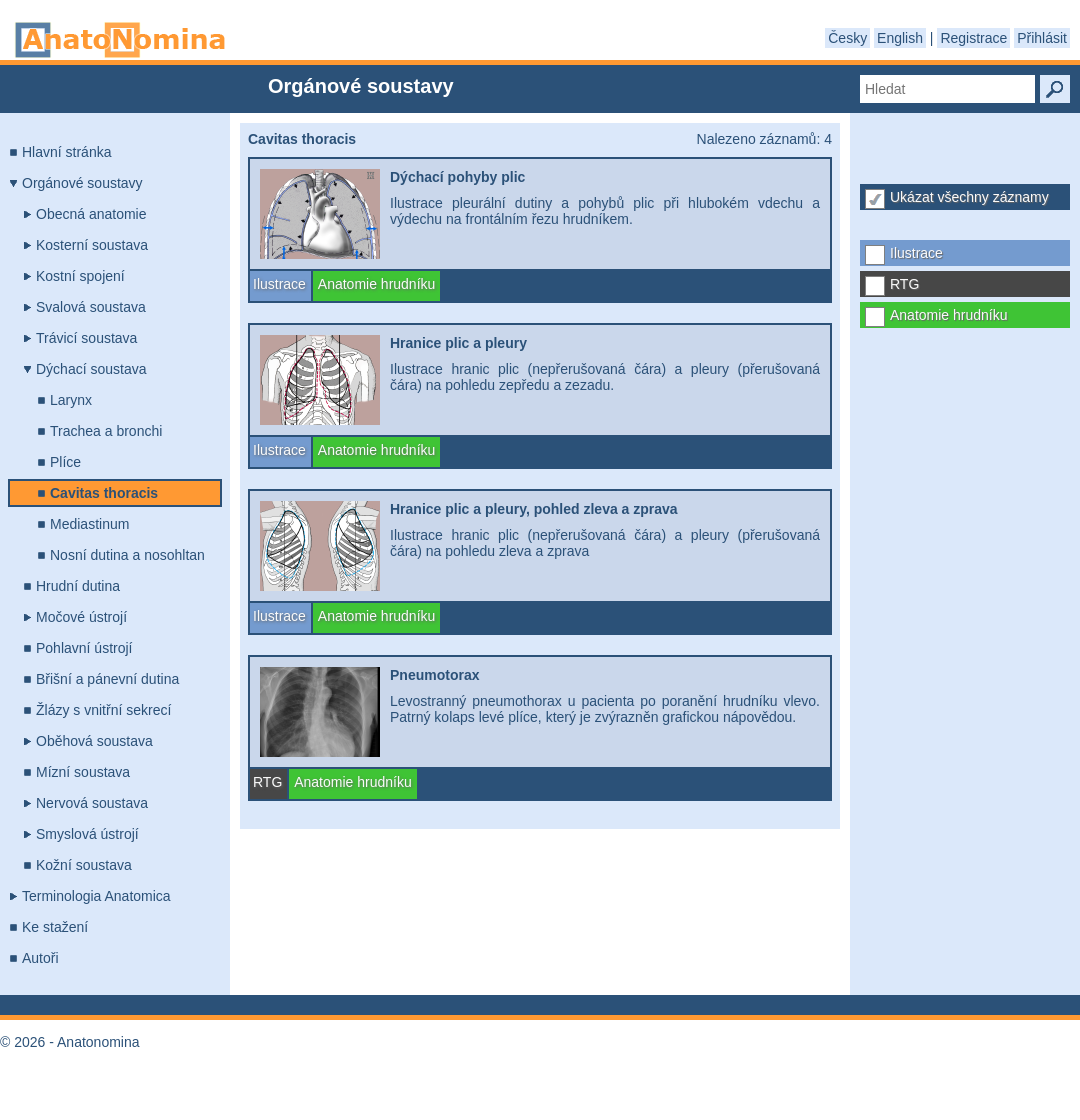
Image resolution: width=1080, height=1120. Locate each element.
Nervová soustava (92, 803)
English (900, 38)
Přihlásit (1042, 38)
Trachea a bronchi (106, 431)
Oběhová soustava (94, 741)
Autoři (40, 958)
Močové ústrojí (81, 617)
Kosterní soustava (92, 245)
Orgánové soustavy (82, 183)
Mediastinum (89, 524)
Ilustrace (916, 253)
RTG (904, 284)
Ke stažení (55, 927)
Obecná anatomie (91, 214)
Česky (847, 38)
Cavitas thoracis (104, 493)
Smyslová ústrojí (87, 834)
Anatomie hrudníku (949, 315)
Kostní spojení (80, 276)
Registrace (973, 38)
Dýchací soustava (91, 369)
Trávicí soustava (86, 338)
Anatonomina (120, 40)
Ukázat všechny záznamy (969, 197)
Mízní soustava (83, 772)
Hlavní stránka (66, 152)
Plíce (65, 462)
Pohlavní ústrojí (84, 648)
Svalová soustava (91, 307)
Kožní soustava (84, 865)
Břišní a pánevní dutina (107, 679)
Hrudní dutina (78, 586)
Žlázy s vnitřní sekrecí (103, 710)
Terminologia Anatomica (96, 896)
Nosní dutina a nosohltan (127, 555)
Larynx (71, 400)
